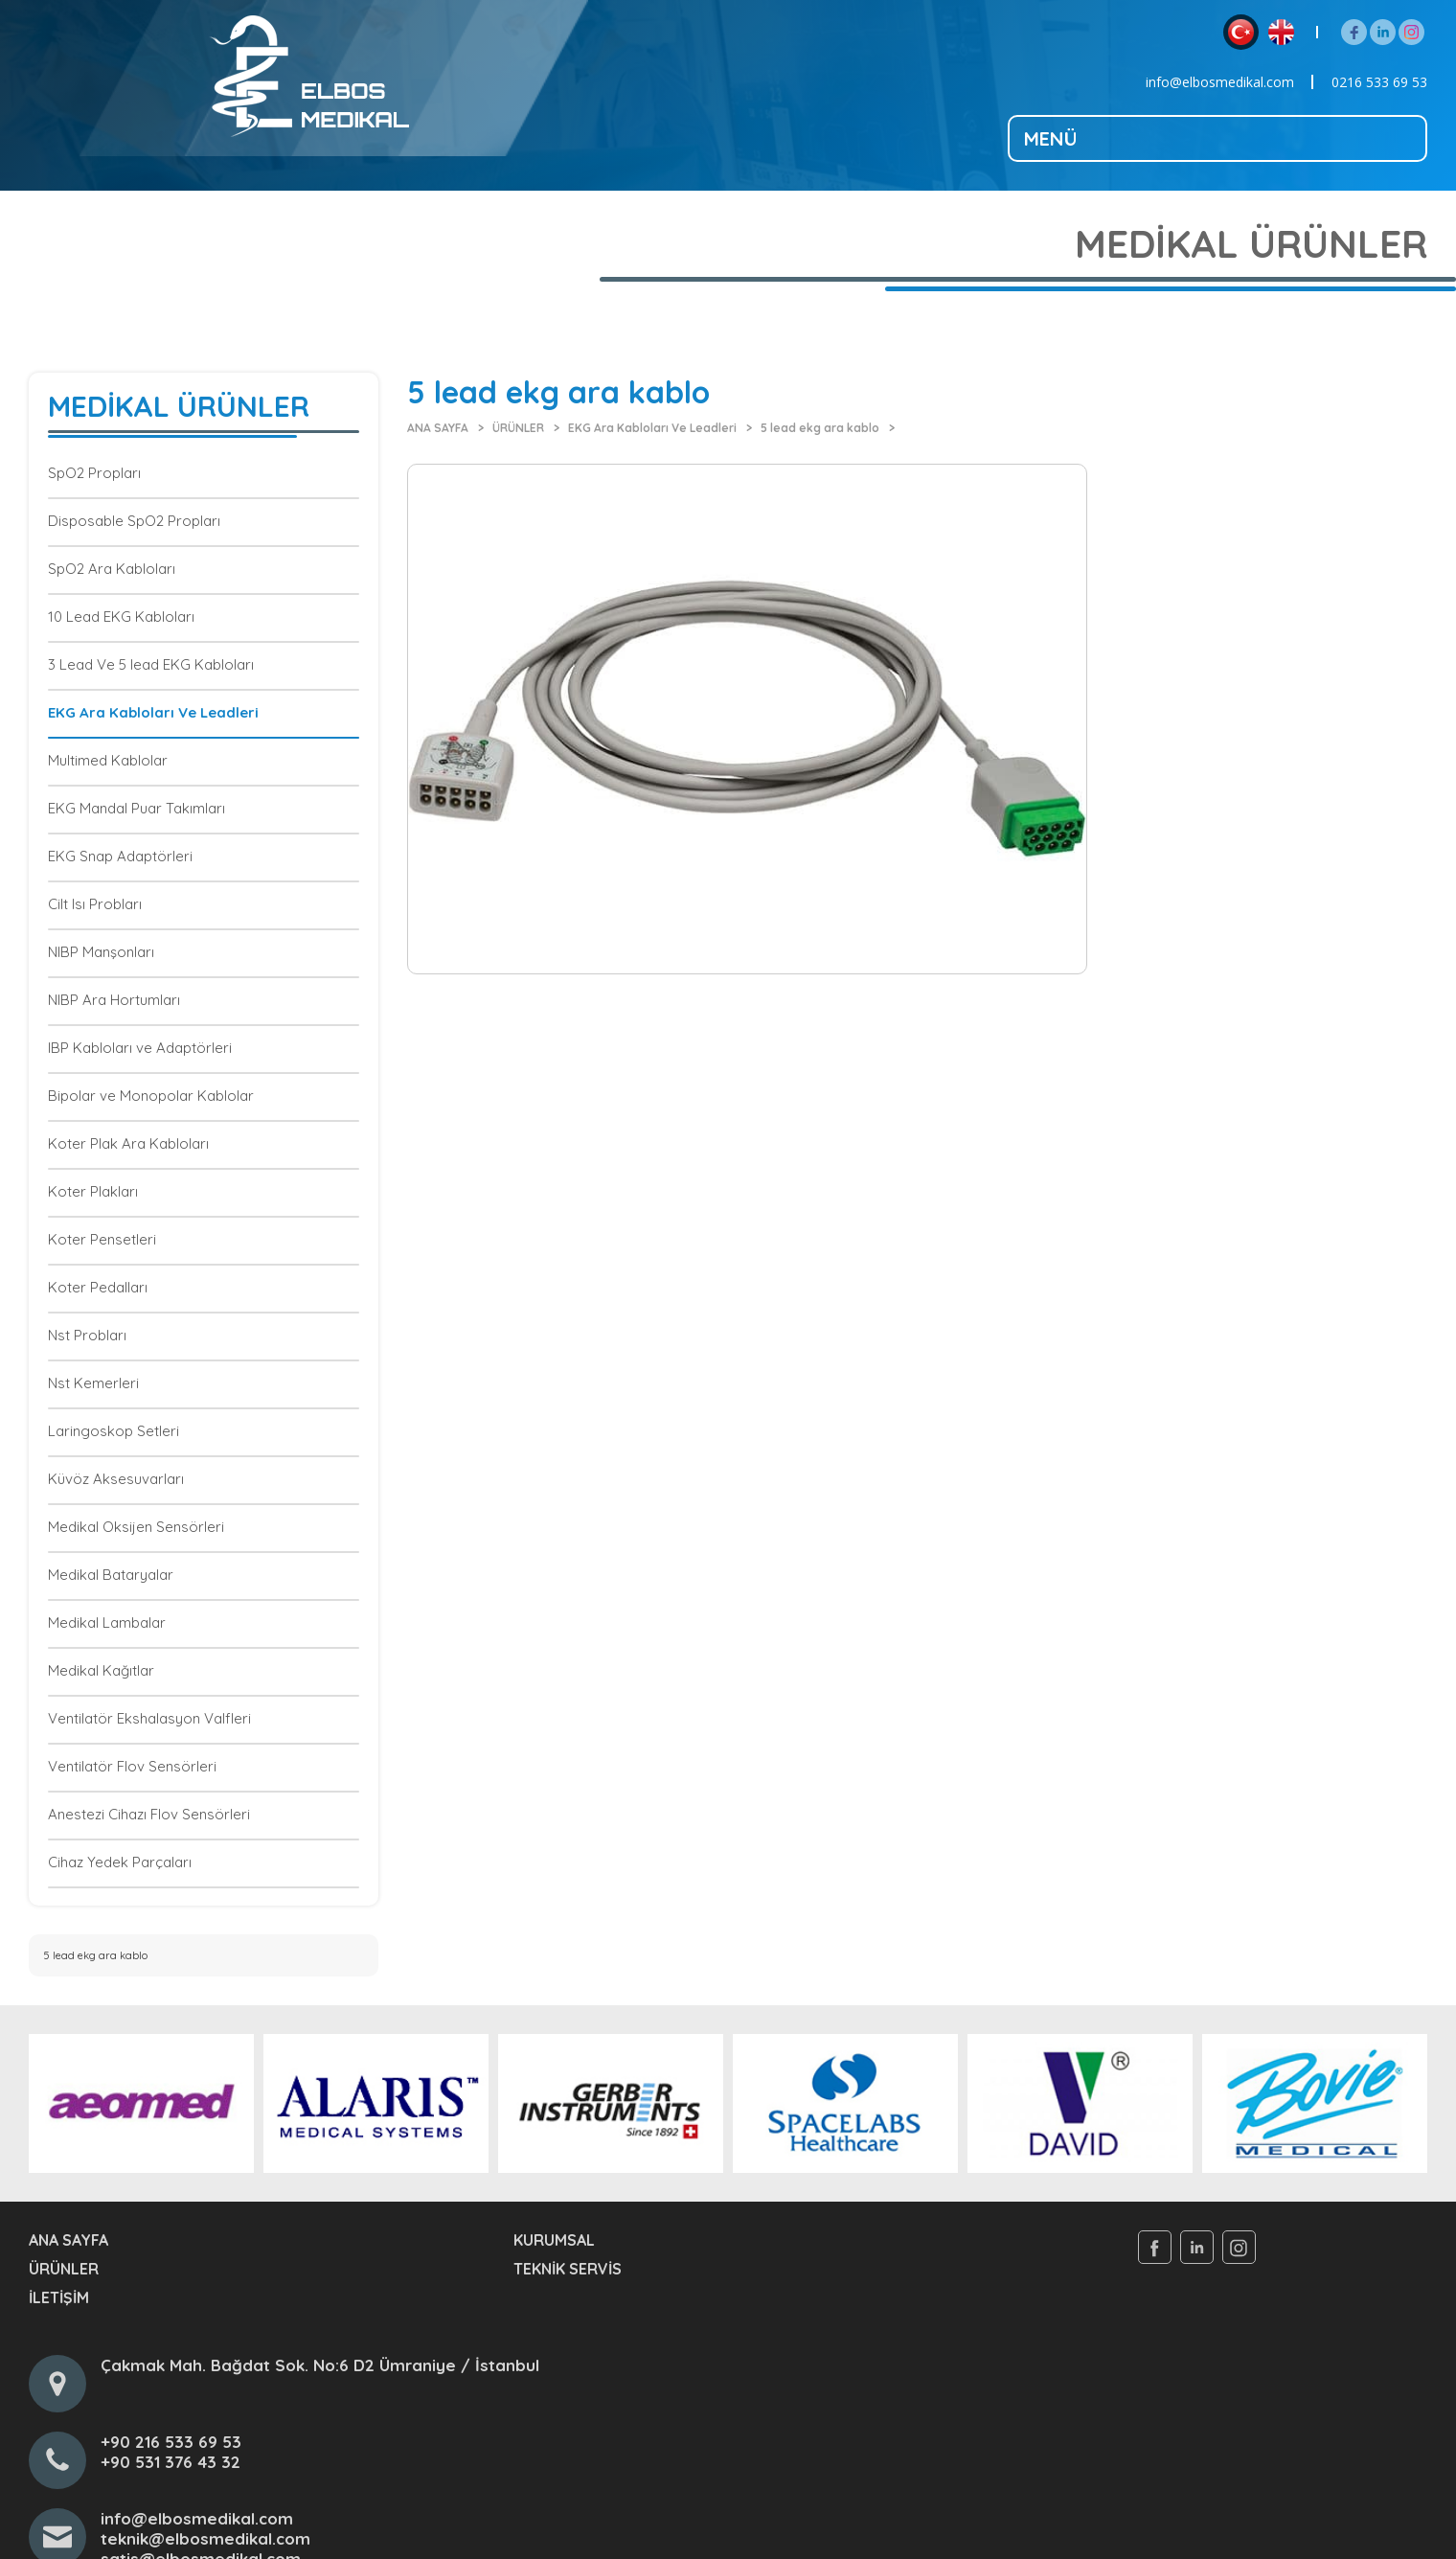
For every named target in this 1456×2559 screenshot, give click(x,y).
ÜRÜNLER (518, 428)
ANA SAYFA (437, 428)
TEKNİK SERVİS (567, 2268)
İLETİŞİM (59, 2297)
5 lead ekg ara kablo (820, 428)
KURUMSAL (554, 2240)
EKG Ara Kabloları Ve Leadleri (652, 428)
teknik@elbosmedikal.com (205, 2538)
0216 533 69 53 (1379, 82)
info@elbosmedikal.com (1220, 82)
